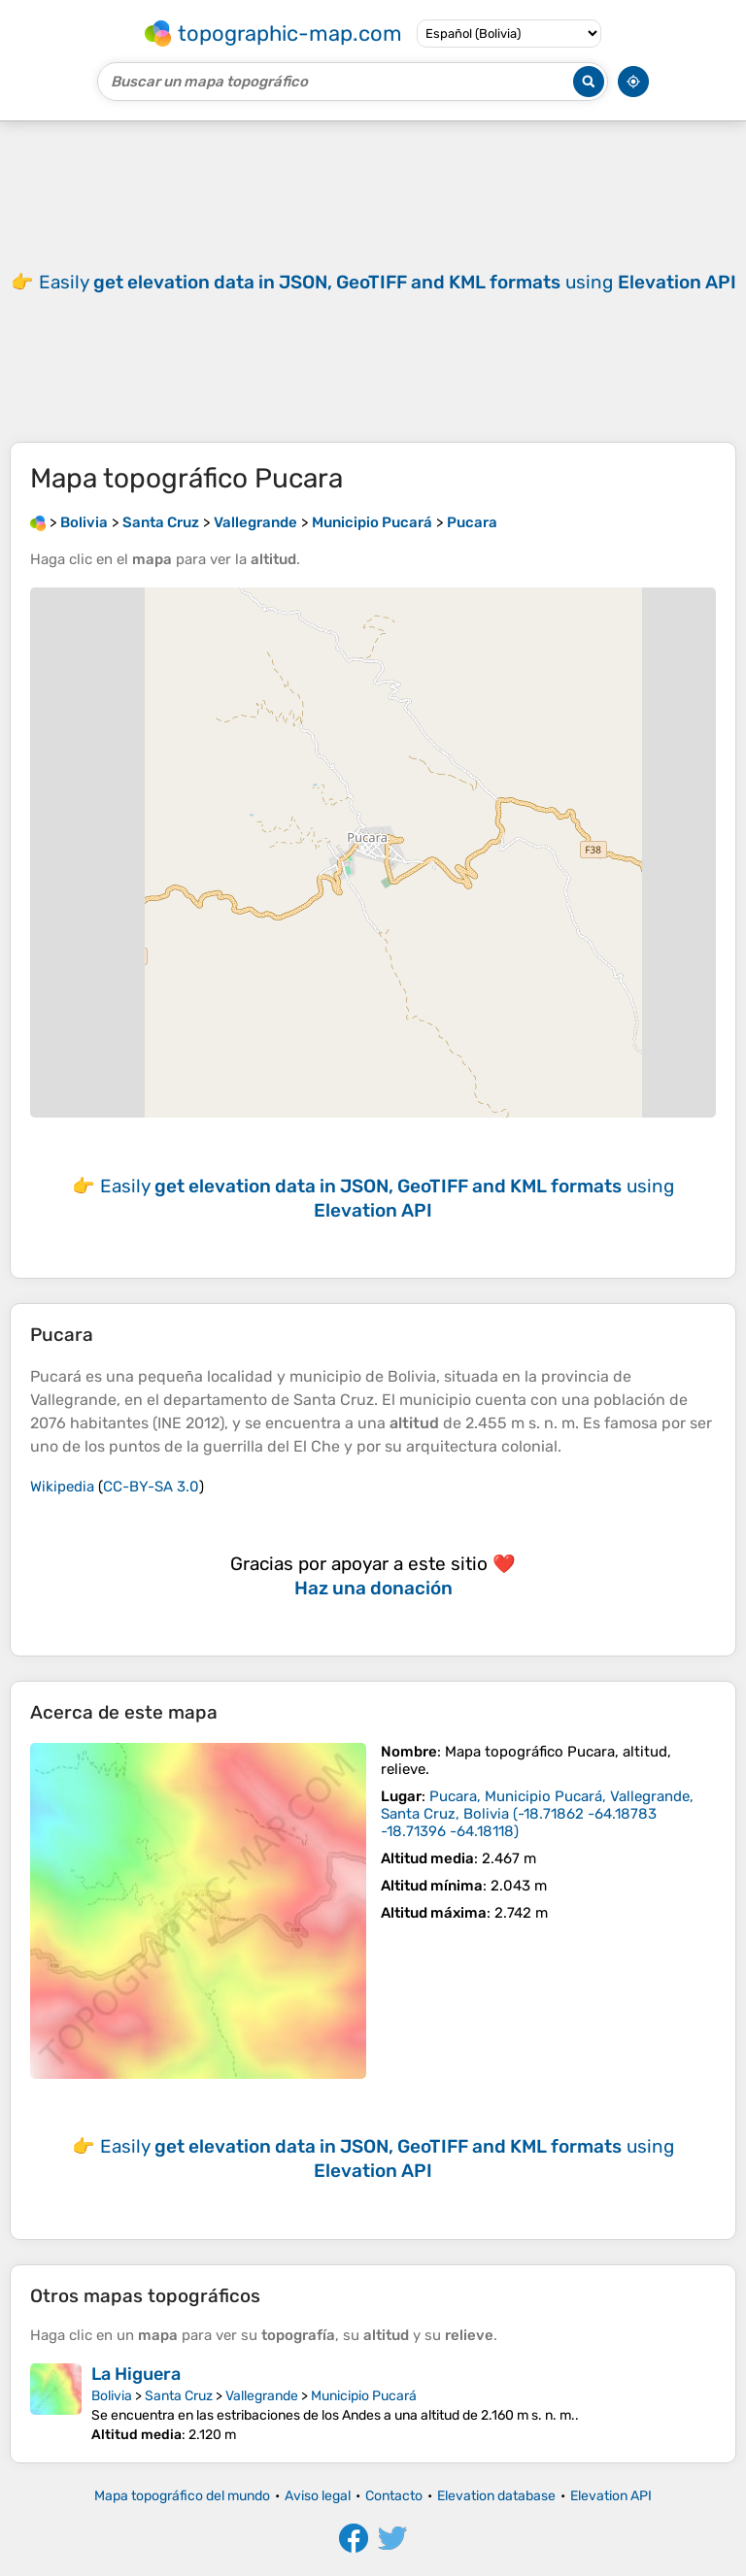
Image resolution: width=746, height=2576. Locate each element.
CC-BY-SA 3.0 (151, 1486)
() (537, 1814)
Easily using (387, 282)
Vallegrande (261, 2396)
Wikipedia (62, 1486)
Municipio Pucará (364, 2396)
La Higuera (136, 2374)
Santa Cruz (179, 2396)
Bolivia (111, 2396)
